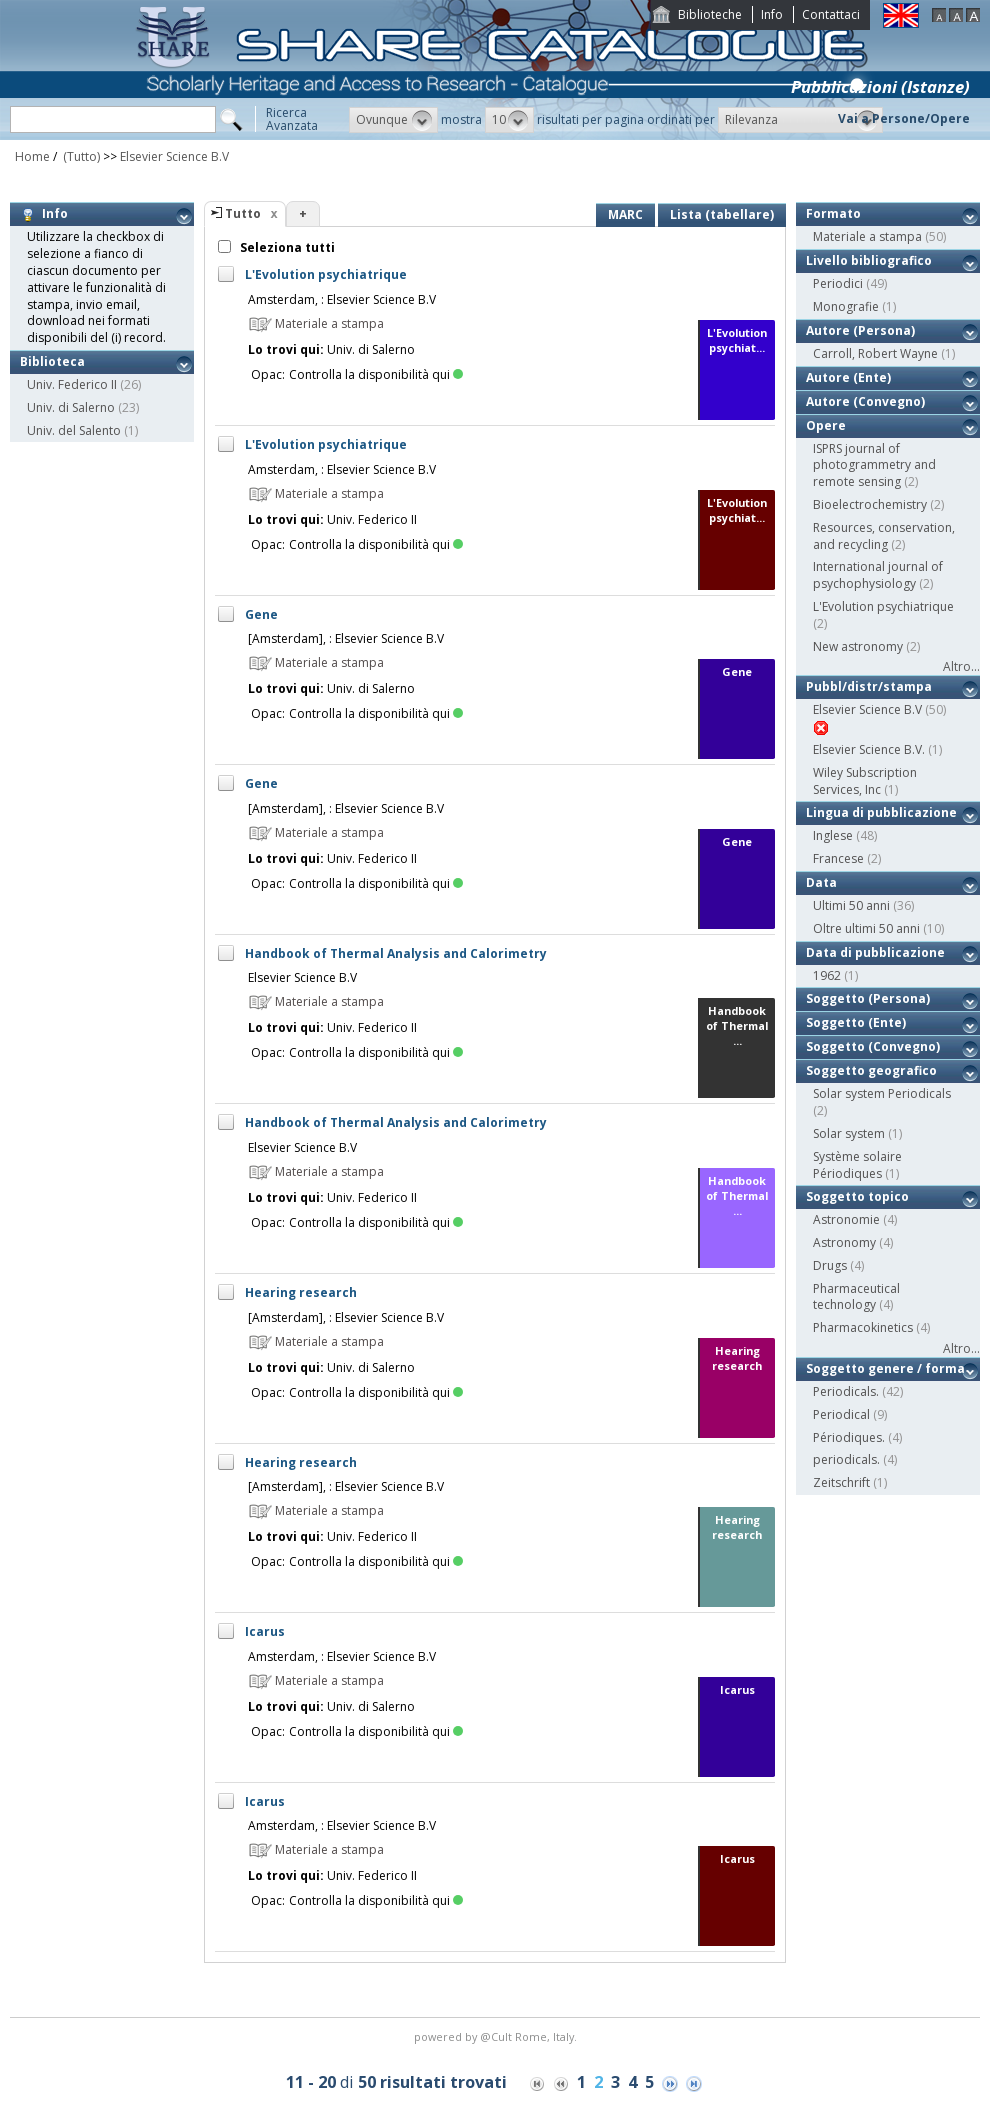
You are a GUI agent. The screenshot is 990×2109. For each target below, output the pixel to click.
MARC (625, 214)
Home (32, 156)
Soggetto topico (857, 1196)
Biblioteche (710, 14)
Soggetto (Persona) (868, 998)
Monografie (846, 306)
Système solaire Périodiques (857, 1165)
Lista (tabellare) (722, 214)
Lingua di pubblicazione (881, 812)
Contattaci (831, 14)
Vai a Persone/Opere (904, 118)
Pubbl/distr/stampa (869, 686)
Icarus (265, 1631)
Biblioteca (52, 361)
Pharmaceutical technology (856, 1297)
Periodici (838, 283)
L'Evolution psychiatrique (326, 274)
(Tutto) (80, 156)
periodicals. (846, 1459)
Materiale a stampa (867, 236)
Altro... (961, 666)
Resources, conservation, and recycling (884, 536)
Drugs (830, 1265)
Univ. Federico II (72, 384)
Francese (838, 858)
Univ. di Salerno (71, 407)
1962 (827, 975)
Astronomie (846, 1219)
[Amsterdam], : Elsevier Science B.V (346, 638)
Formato (833, 213)
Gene (261, 614)
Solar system (849, 1133)
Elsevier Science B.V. (869, 749)
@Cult (497, 2036)
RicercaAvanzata (292, 119)
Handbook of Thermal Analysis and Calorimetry (396, 953)
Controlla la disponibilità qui (376, 374)
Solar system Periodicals (882, 1093)
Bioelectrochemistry (870, 504)
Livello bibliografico (869, 260)
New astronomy (858, 646)
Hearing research (301, 1292)
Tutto (243, 213)
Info (772, 14)
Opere (826, 425)
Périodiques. (849, 1437)
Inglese (833, 835)
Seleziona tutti (286, 247)
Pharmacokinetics (863, 1327)
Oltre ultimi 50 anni (866, 928)
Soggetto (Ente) (856, 1022)
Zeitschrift (841, 1482)
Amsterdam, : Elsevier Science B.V (342, 299)
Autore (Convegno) (865, 401)
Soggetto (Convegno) (873, 1046)
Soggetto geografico (871, 1070)
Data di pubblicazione (875, 952)
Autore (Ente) (848, 377)
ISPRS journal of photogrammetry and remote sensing (874, 465)
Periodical (841, 1414)
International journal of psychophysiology (878, 575)
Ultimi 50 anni (851, 905)
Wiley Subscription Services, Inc (865, 781)
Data (821, 882)
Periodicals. (846, 1391)
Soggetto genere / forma (885, 1368)
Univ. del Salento (74, 430)
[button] (393, 120)
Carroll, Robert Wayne (875, 353)
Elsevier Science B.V (174, 156)
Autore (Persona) (860, 330)
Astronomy (844, 1242)
